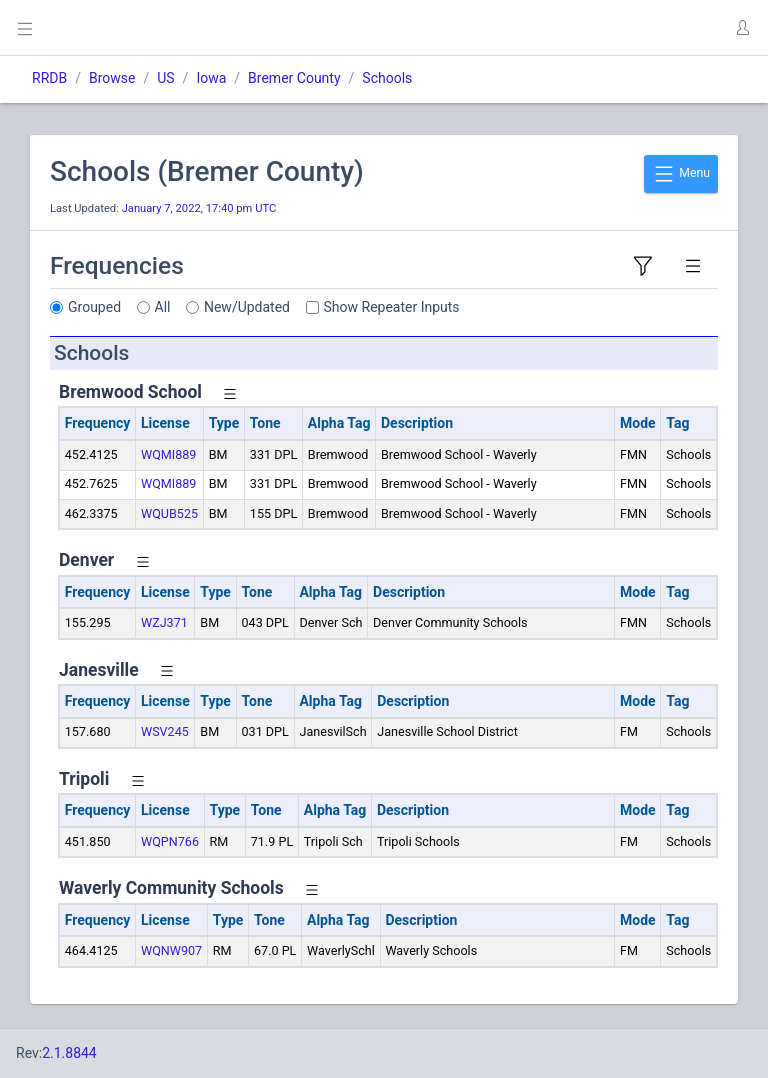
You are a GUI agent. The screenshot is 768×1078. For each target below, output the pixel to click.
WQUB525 (169, 513)
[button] (742, 28)
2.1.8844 (69, 1053)
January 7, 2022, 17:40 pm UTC (199, 208)
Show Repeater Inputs (392, 307)
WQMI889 (169, 454)
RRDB (49, 78)
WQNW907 (171, 950)
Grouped (94, 307)
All (163, 307)
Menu (681, 174)
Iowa (211, 78)
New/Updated (247, 307)
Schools (387, 78)
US (165, 78)
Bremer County (294, 78)
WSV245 (165, 731)
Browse (112, 78)
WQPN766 (170, 841)
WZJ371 (164, 622)
